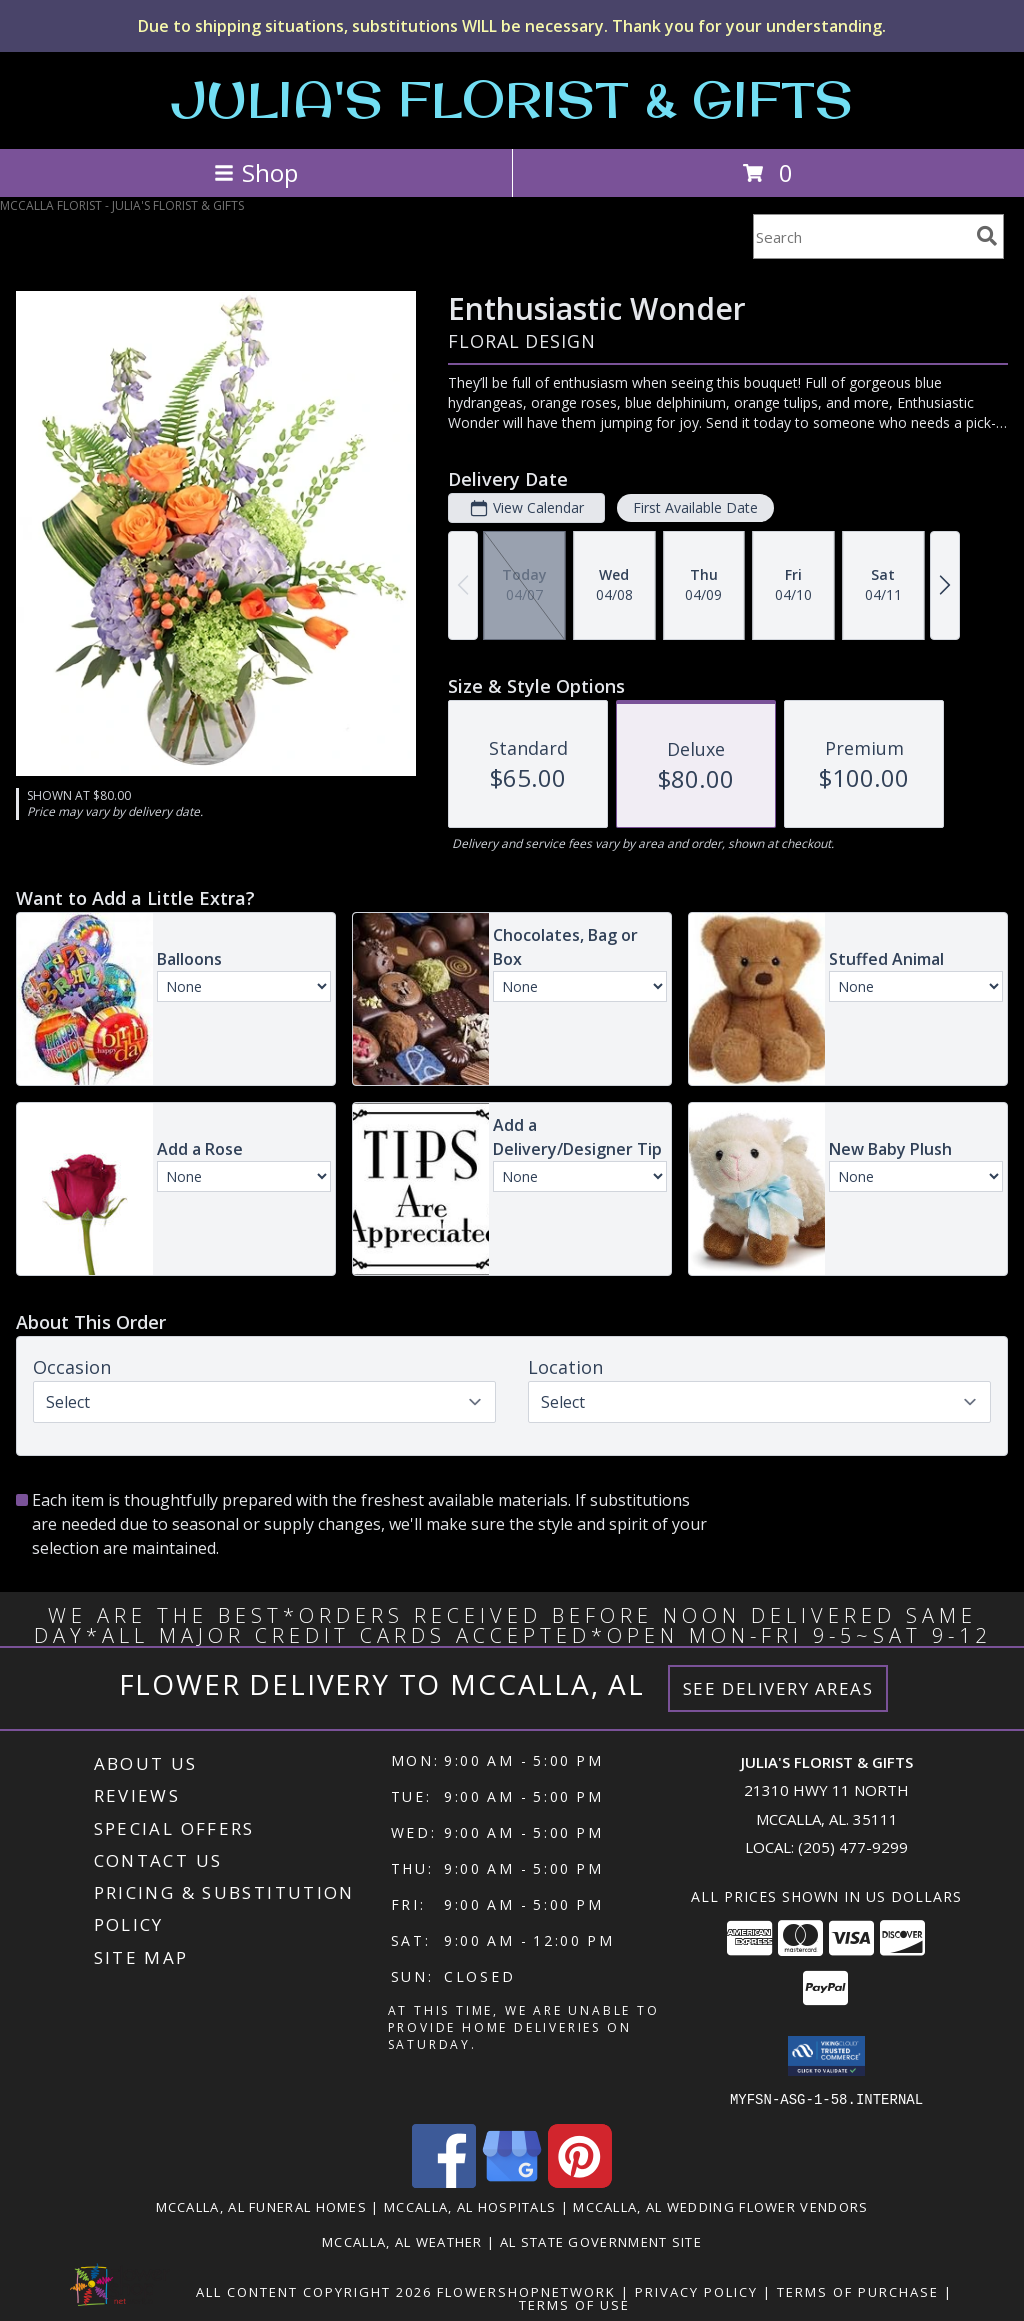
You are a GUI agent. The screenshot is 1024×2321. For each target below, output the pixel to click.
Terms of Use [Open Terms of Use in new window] (574, 2304)
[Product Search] (861, 236)
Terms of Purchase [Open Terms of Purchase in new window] (858, 2291)
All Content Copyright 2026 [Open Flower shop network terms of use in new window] (314, 2291)
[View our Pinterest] (580, 2181)
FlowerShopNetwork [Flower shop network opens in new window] (526, 2291)
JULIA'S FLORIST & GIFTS (512, 98)
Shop (256, 172)
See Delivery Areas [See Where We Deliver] (778, 1688)
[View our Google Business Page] (512, 2181)
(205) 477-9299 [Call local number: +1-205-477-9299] (853, 1847)
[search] (987, 236)
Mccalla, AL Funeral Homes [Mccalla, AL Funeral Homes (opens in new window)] (262, 2206)
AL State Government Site (601, 2241)
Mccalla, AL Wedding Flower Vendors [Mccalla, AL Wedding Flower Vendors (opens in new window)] (720, 2206)
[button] (826, 2056)
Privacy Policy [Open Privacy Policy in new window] (696, 2291)
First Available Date (695, 507)
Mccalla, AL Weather (402, 2241)
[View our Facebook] (444, 2181)
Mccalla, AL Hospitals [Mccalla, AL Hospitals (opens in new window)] (470, 2206)
